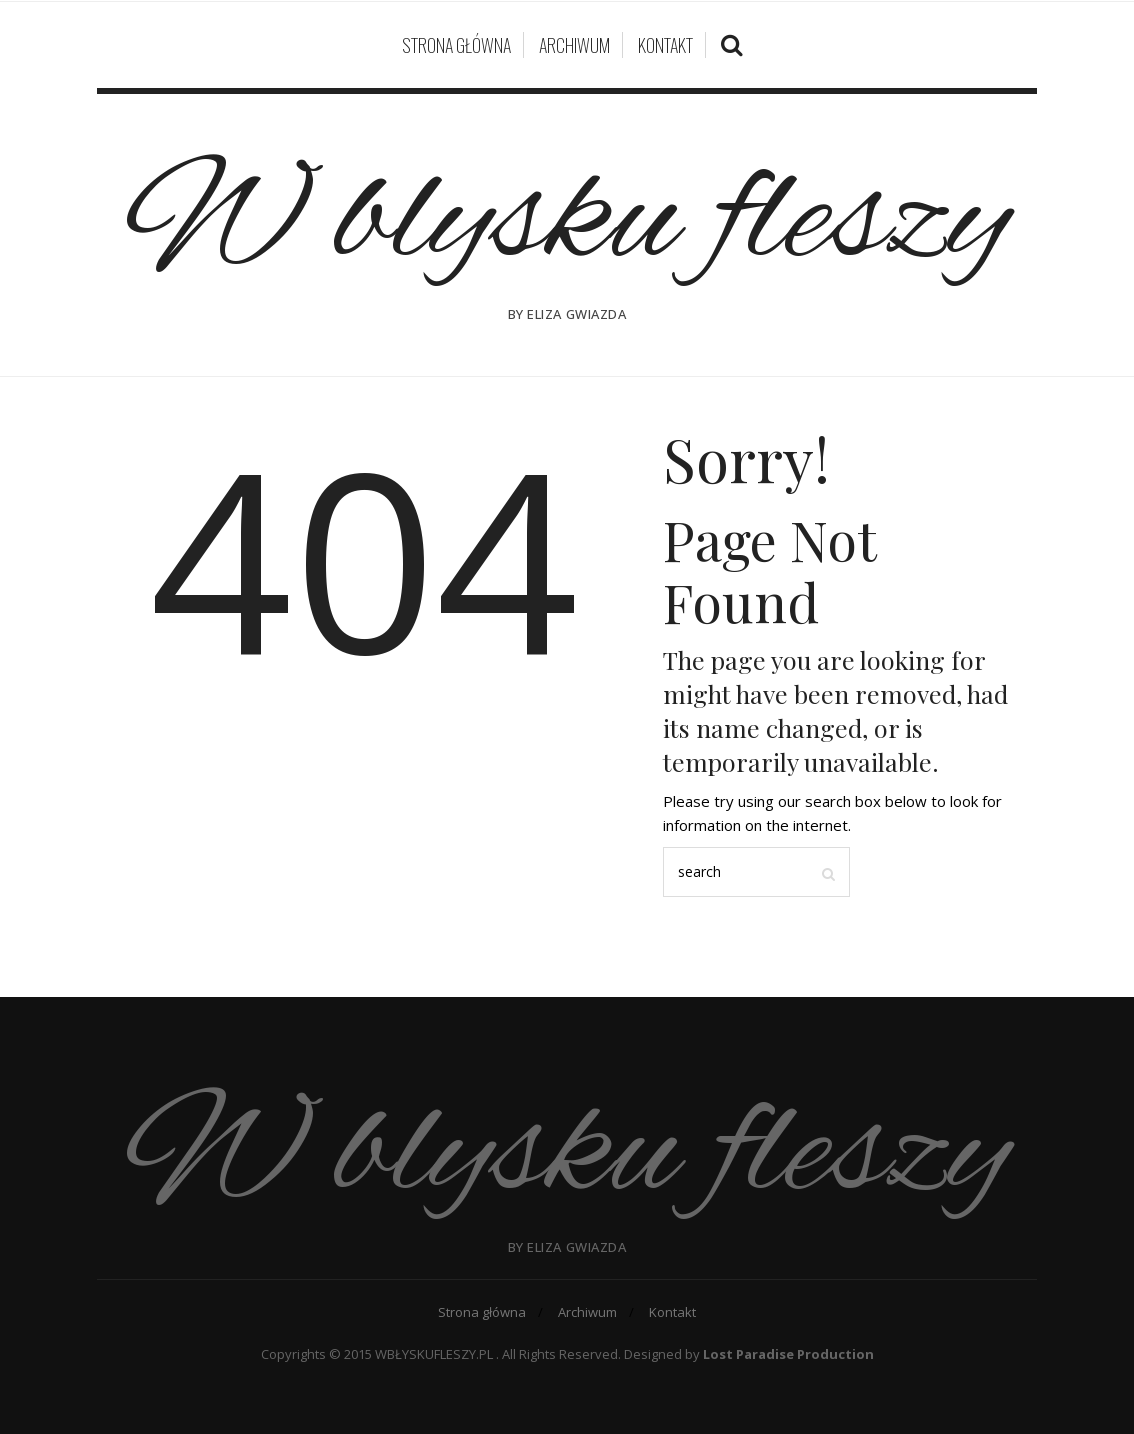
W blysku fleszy (567, 222)
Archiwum (574, 45)
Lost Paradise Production (788, 1354)
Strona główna (456, 45)
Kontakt (665, 45)
